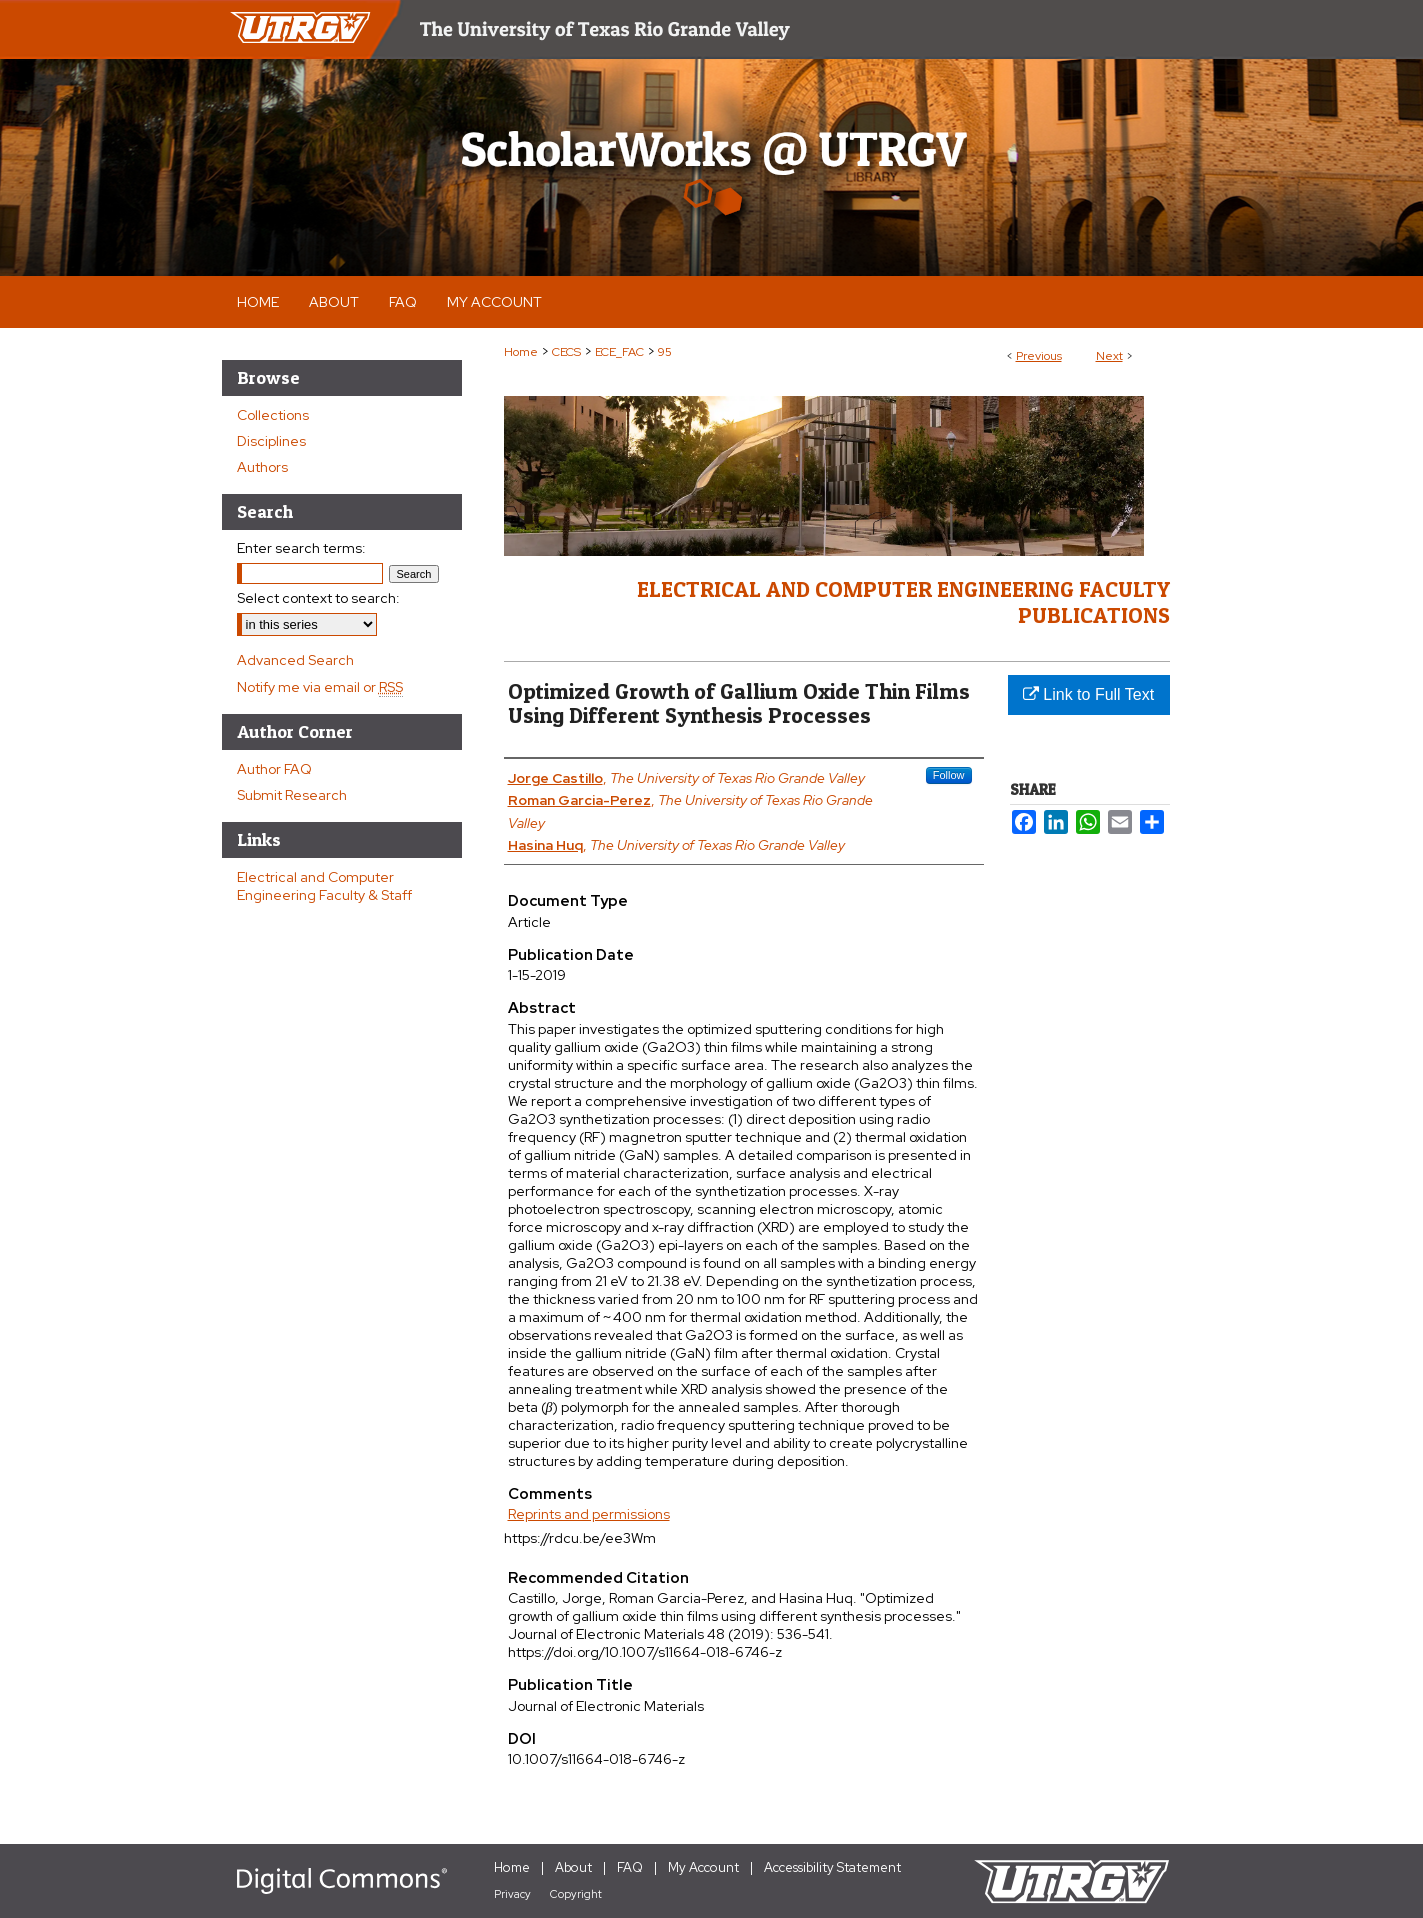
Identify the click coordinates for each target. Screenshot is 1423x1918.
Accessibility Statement (832, 1867)
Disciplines (271, 441)
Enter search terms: (301, 548)
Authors (262, 467)
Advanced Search (295, 660)
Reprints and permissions (589, 1514)
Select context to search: (318, 598)
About (573, 1867)
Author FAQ (274, 769)
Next (1109, 356)
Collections (273, 415)
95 (665, 352)
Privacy (512, 1894)
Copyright (576, 1894)
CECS (566, 352)
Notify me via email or (320, 687)
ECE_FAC (619, 352)
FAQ (630, 1867)
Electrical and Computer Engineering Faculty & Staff (324, 886)
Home (521, 352)
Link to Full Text (1088, 694)
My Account (703, 1867)
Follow (949, 775)
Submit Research (292, 795)
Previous (1039, 356)
